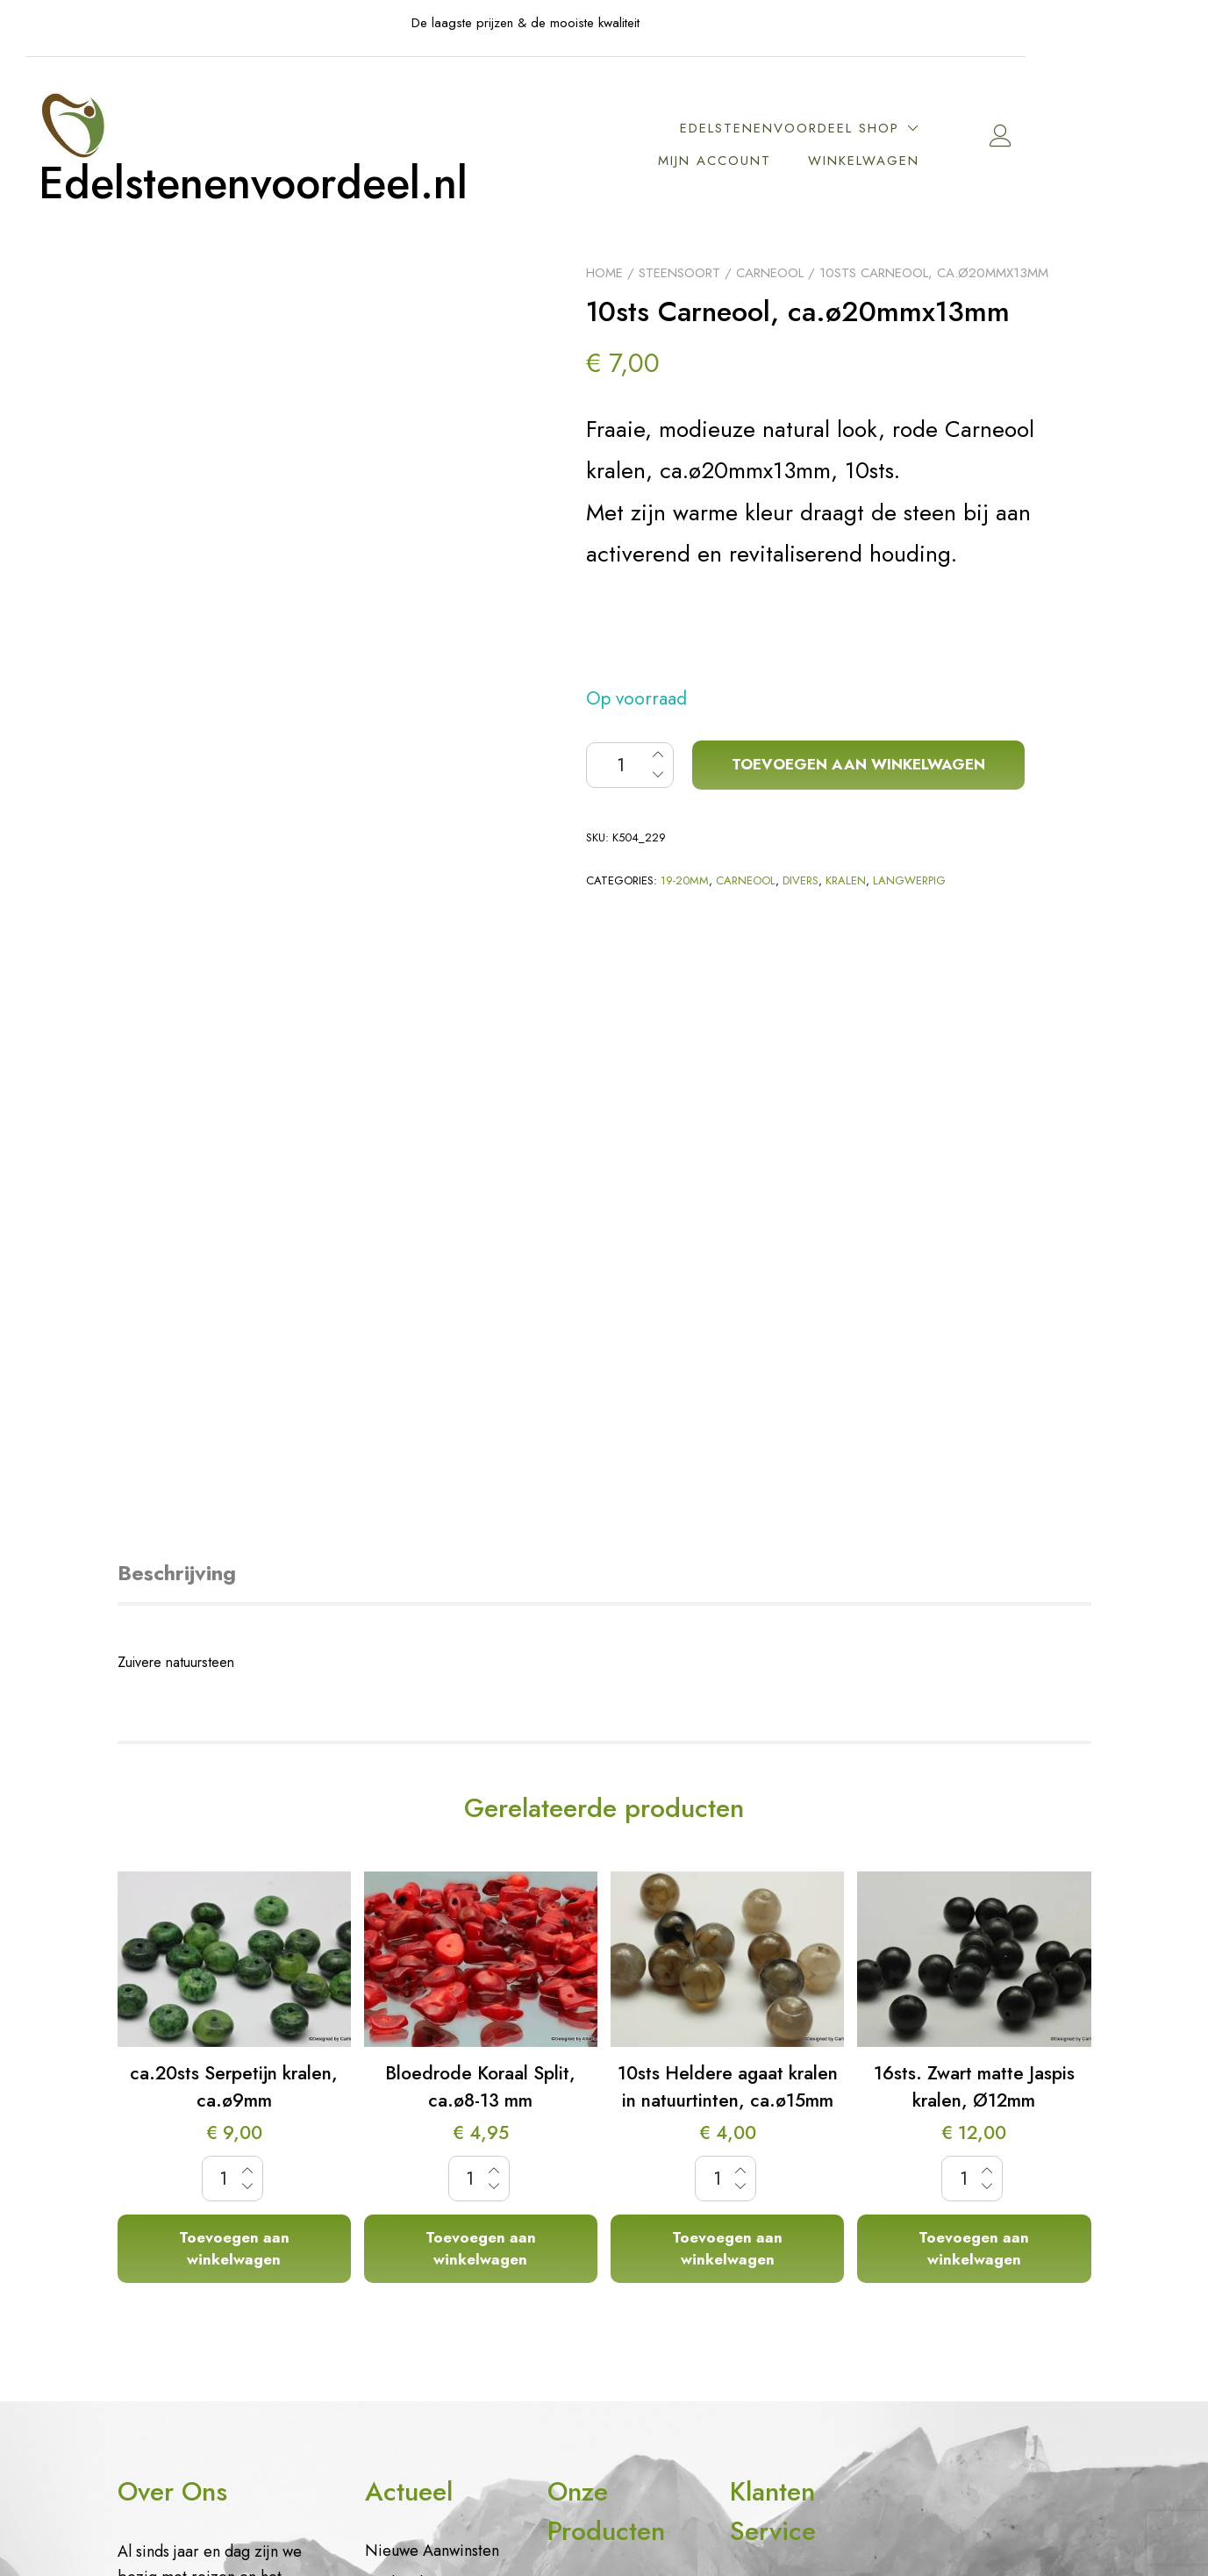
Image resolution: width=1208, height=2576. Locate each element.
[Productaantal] (630, 765)
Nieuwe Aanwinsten (432, 2009)
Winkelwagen (942, 161)
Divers (800, 880)
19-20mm (685, 880)
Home (604, 273)
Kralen (846, 880)
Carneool (770, 273)
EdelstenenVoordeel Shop (868, 128)
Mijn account (793, 161)
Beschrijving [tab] (177, 1032)
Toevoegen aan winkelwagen (858, 764)
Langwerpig (909, 880)
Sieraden (578, 2048)
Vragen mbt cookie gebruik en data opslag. (795, 2072)
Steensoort (679, 273)
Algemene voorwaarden (774, 2229)
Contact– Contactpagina (779, 2173)
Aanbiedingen (413, 2041)
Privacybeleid (776, 2128)
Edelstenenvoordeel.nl (333, 184)
